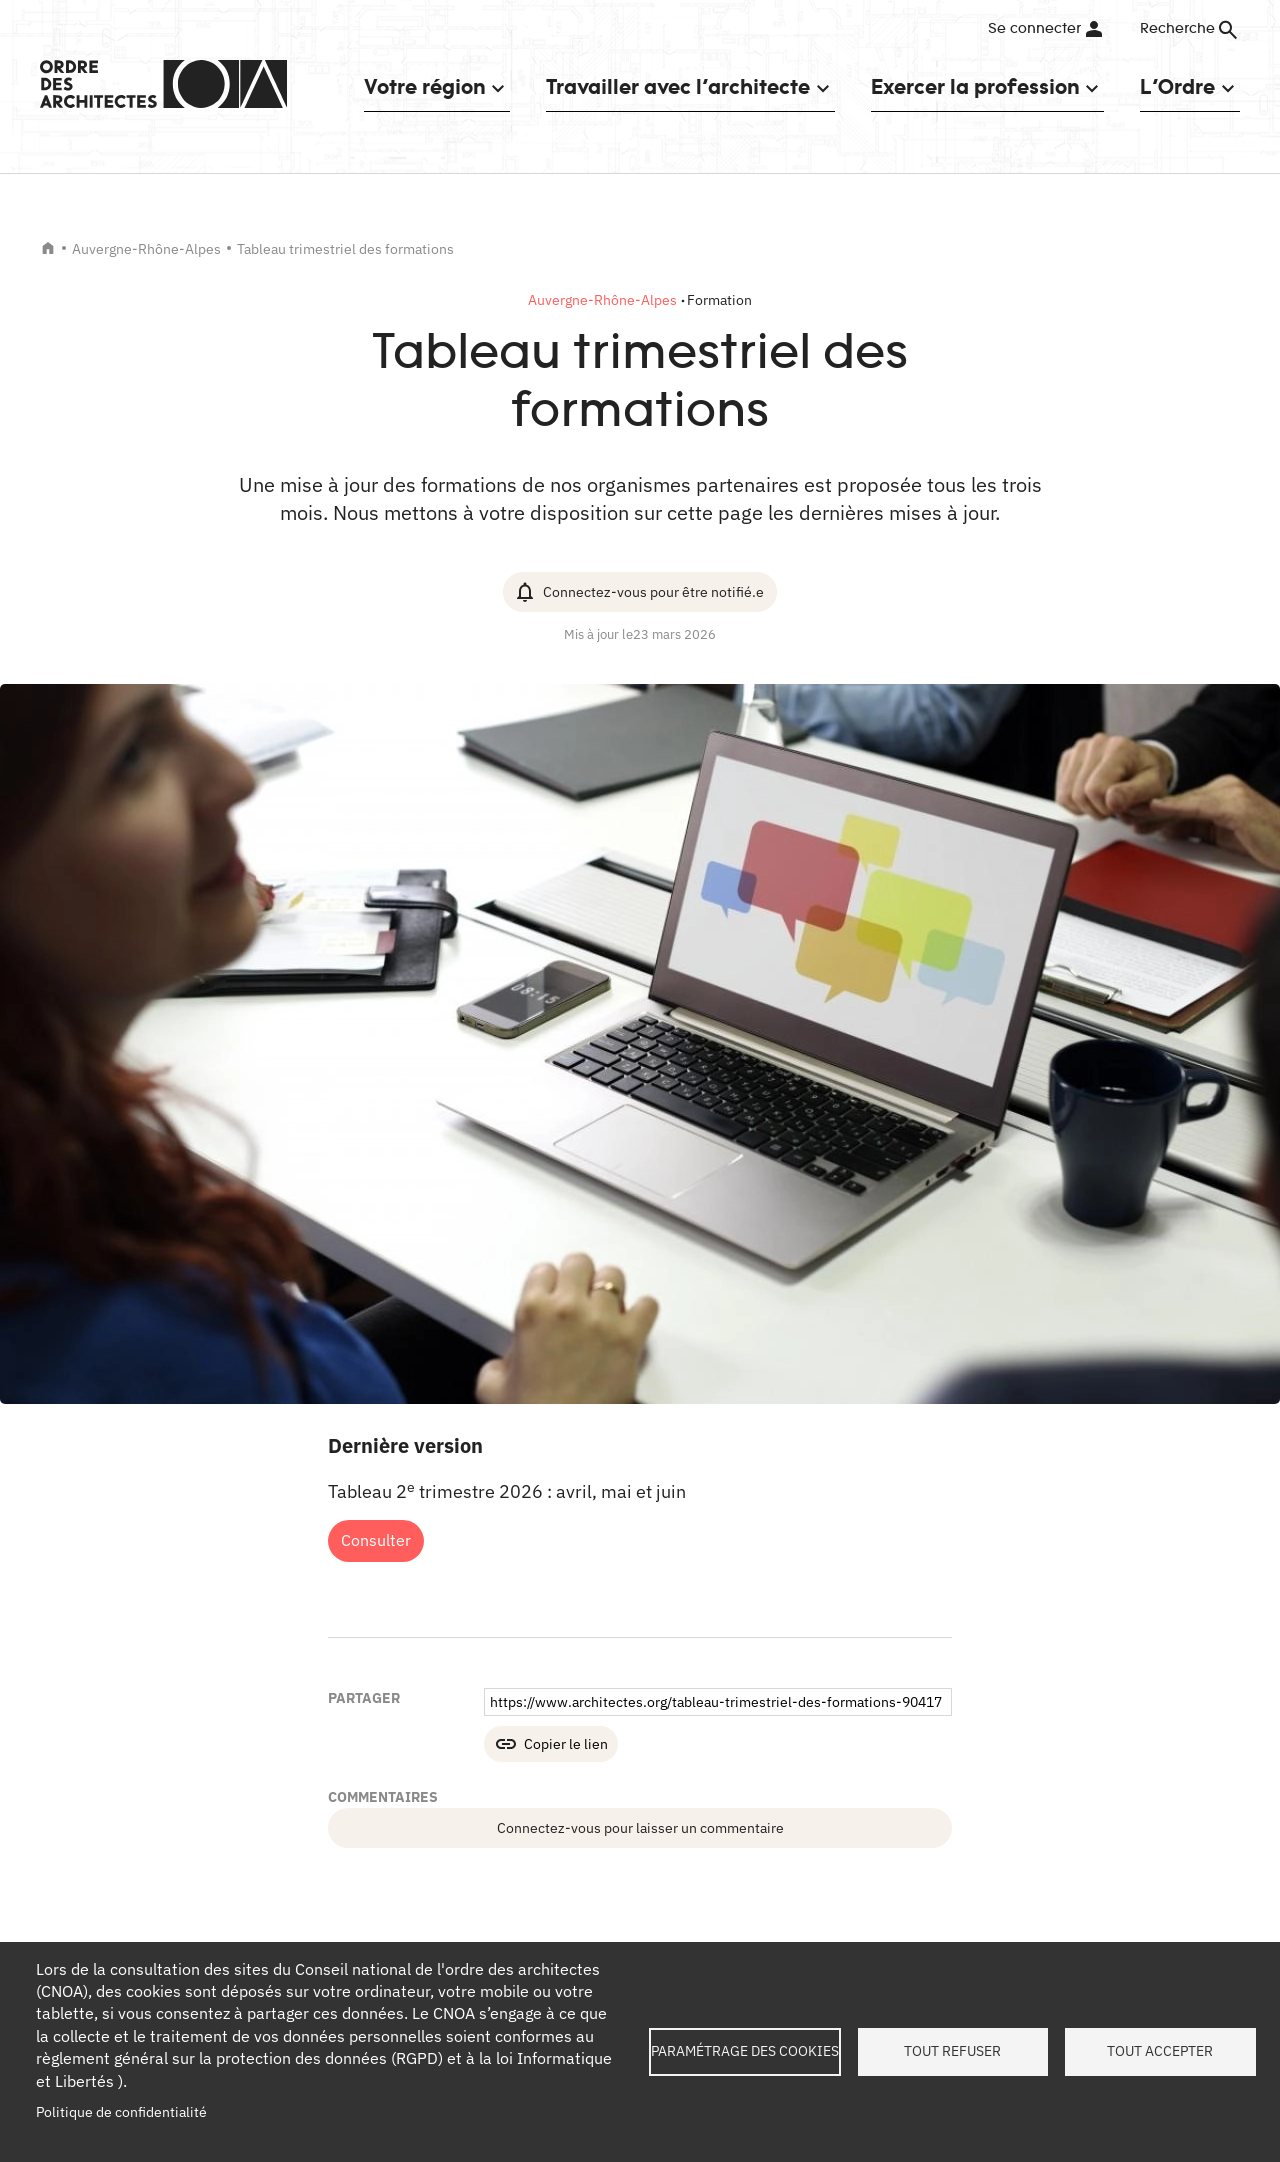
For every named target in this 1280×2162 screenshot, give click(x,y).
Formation (719, 300)
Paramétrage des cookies (745, 2051)
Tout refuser (952, 2051)
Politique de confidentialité (121, 2112)
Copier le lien (566, 1744)
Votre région (424, 86)
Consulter (376, 1540)
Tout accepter (1160, 2051)
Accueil (48, 248)
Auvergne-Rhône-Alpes (146, 249)
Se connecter (1034, 29)
